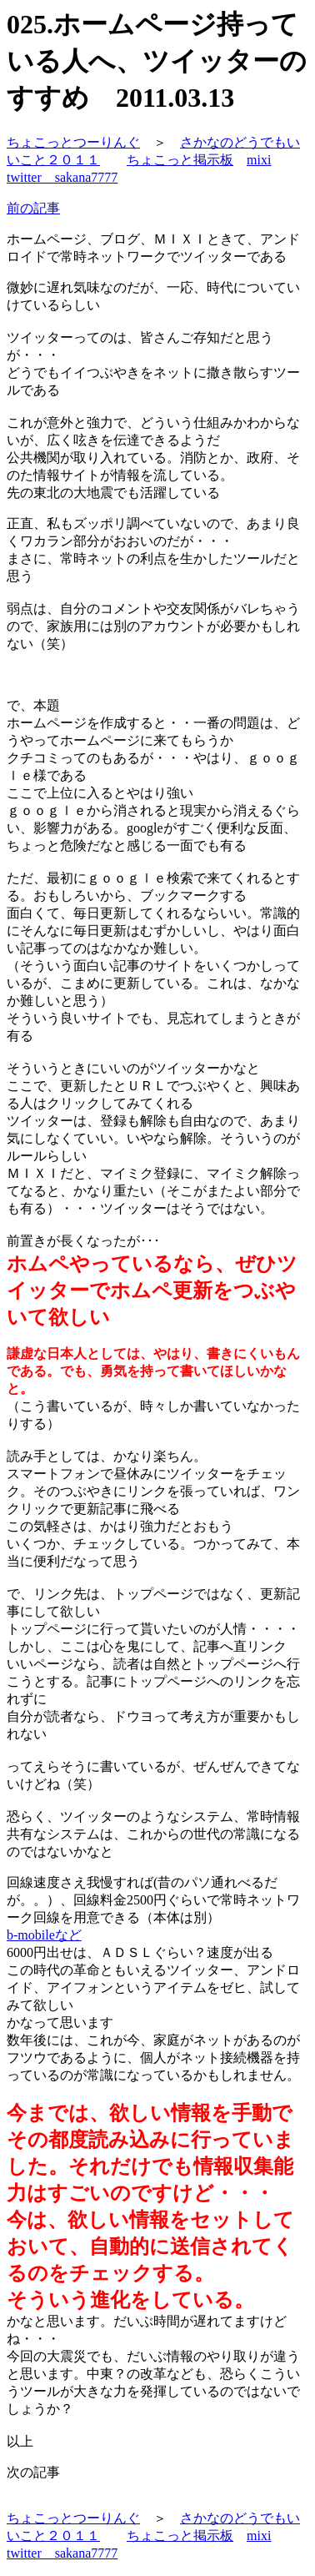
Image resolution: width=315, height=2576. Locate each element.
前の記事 (33, 208)
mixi (259, 160)
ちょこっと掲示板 (180, 160)
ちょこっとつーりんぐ (73, 142)
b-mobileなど (44, 1935)
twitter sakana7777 (62, 177)
